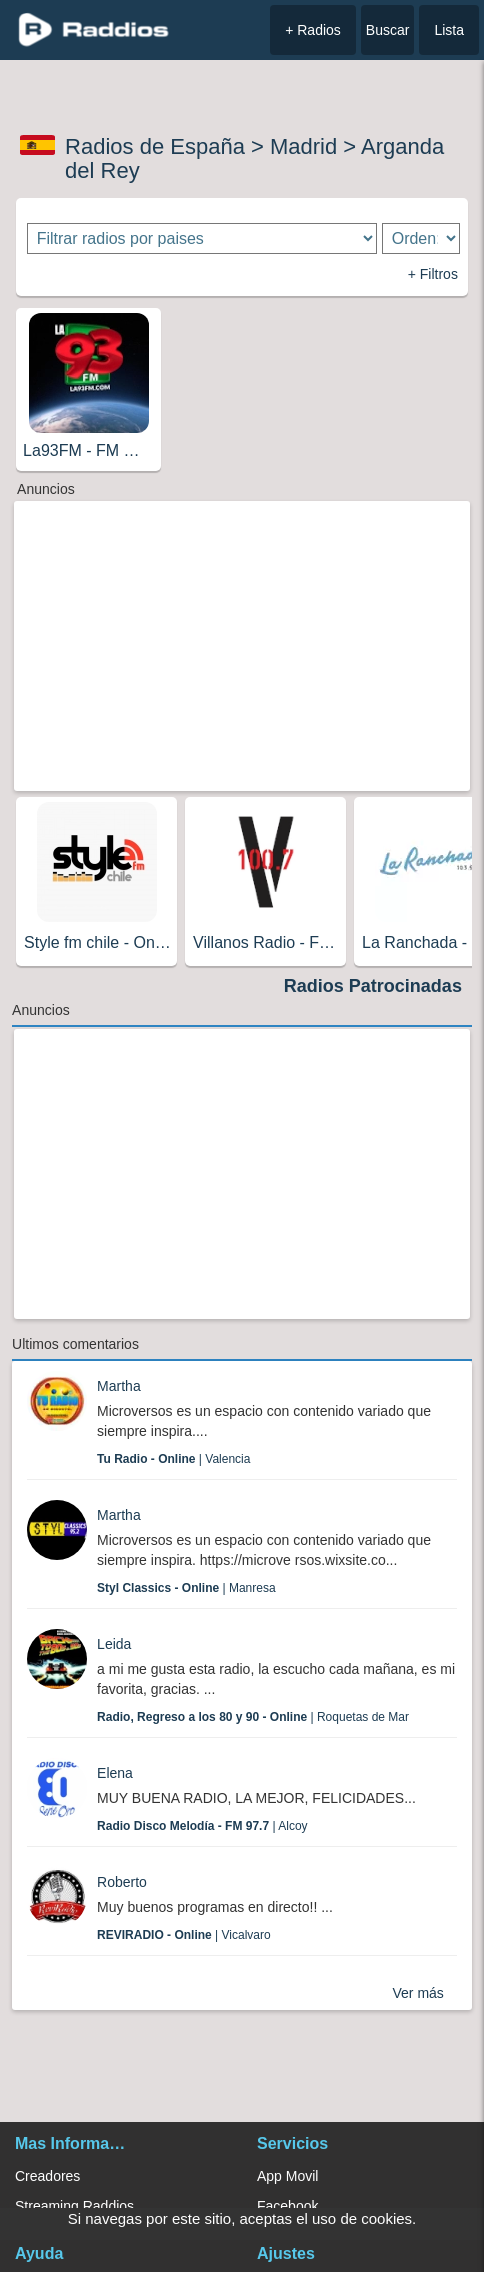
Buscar (388, 30)
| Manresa (186, 1588)
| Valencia (173, 1459)
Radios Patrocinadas (373, 986)
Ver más (418, 1993)
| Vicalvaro (184, 1935)
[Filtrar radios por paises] (202, 238)
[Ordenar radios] (421, 238)
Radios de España (155, 146)
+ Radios (313, 30)
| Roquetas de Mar (253, 1717)
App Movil (287, 2176)
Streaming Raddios (74, 2206)
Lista (449, 30)
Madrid (303, 146)
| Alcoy (202, 1826)
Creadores (47, 2176)
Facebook (287, 2206)
